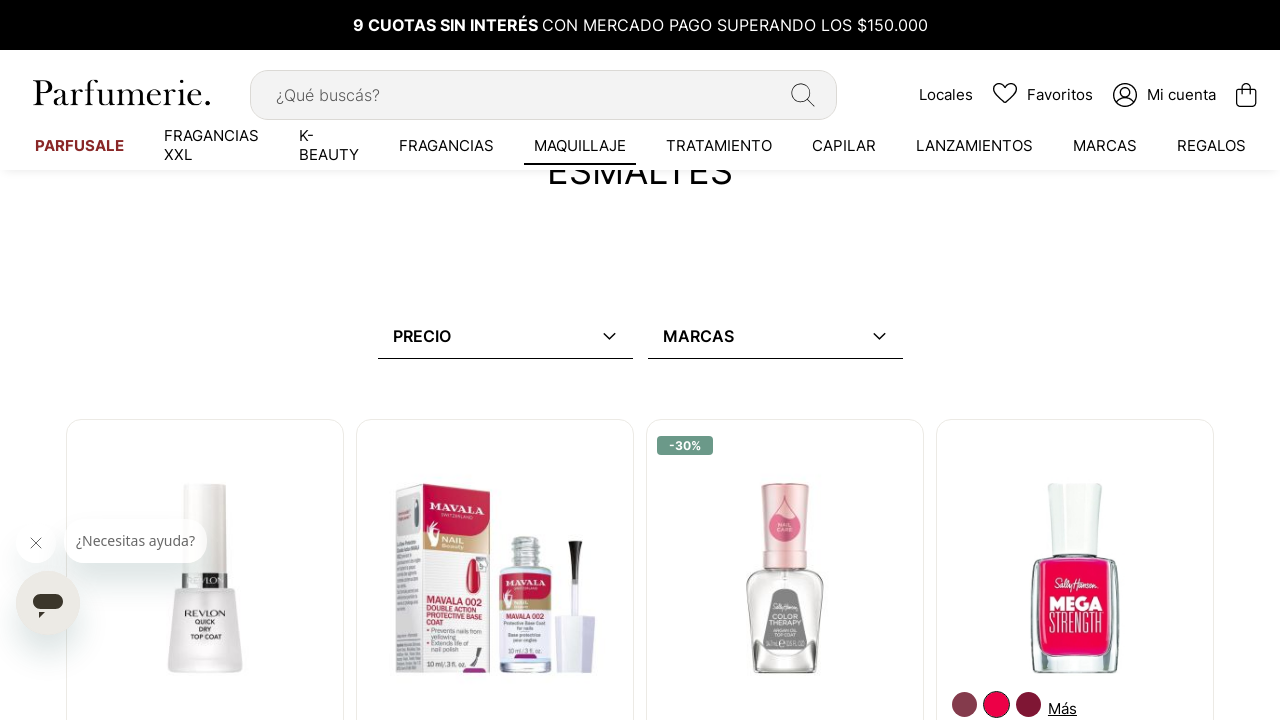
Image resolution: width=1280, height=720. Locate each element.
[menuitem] (79, 145)
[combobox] (543, 95)
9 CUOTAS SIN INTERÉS (447, 25)
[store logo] (120, 92)
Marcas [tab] (698, 336)
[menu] (640, 145)
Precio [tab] (422, 336)
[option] (964, 704)
